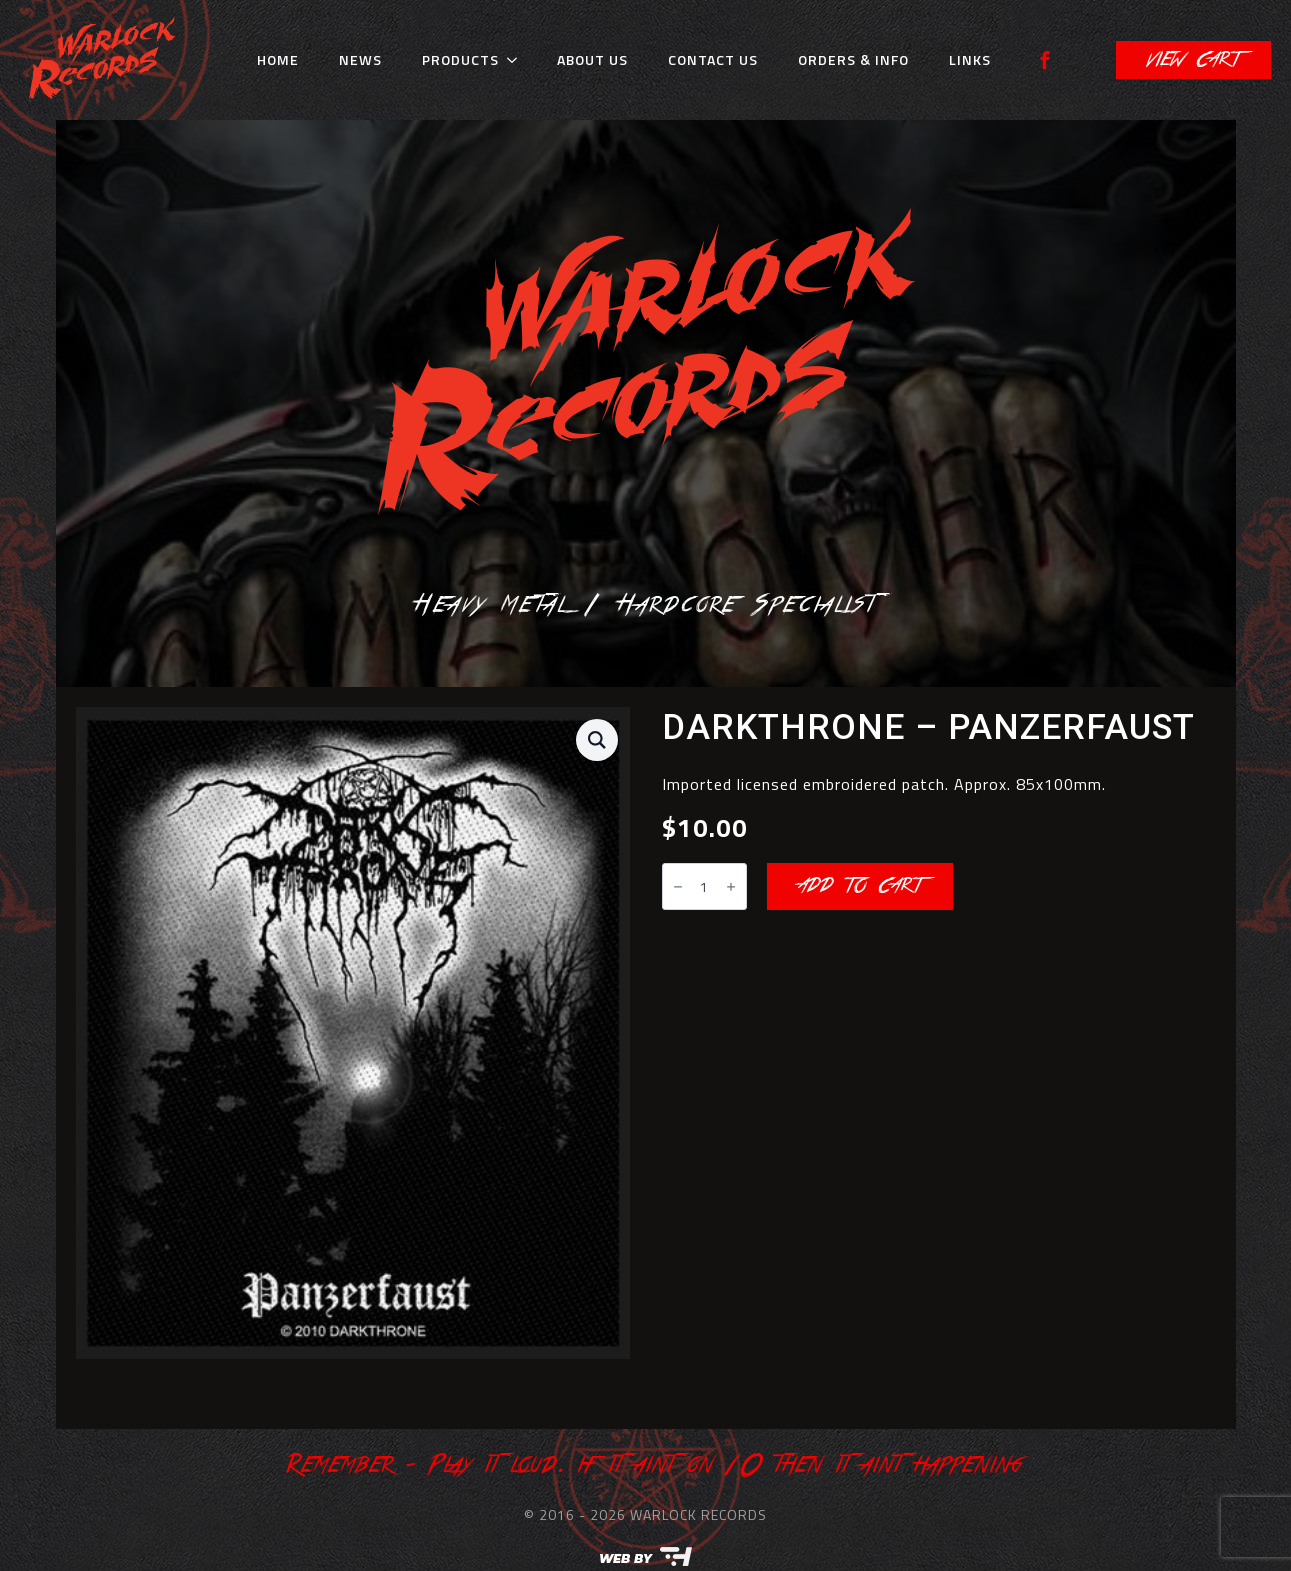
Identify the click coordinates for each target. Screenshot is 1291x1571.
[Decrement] (678, 886)
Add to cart (860, 886)
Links (970, 59)
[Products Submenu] (518, 60)
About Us (592, 59)
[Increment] (731, 886)
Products (460, 59)
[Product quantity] (704, 886)
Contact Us (713, 59)
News (360, 59)
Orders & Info (853, 59)
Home (278, 59)
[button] (597, 740)
